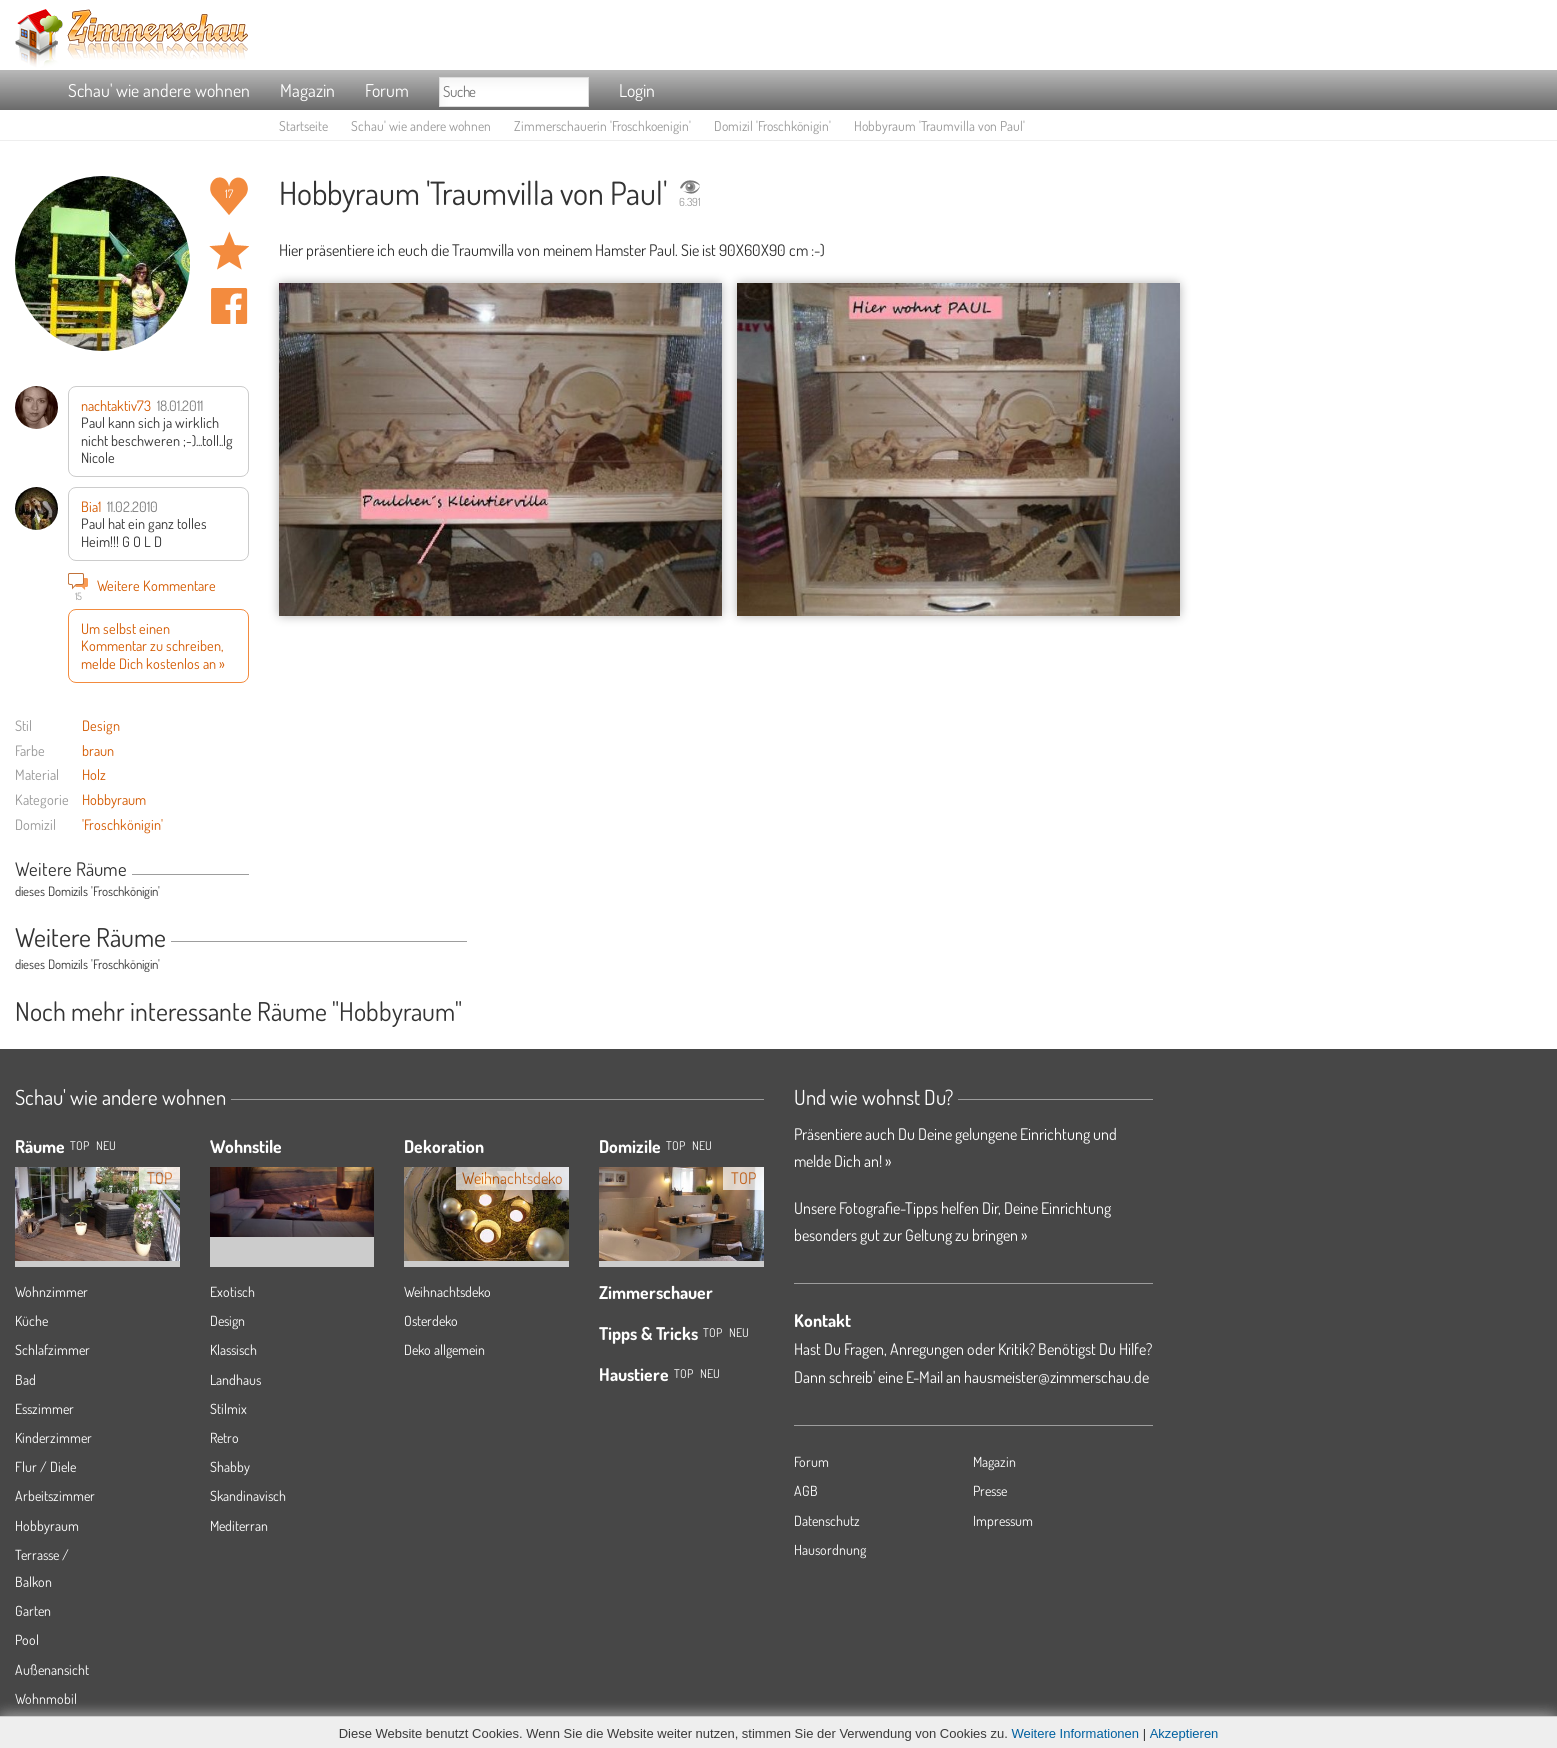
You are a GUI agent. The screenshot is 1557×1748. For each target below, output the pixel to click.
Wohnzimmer (51, 1291)
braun (98, 750)
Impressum (1003, 1520)
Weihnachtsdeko (447, 1291)
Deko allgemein (444, 1349)
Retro (224, 1437)
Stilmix (228, 1408)
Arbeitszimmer (55, 1495)
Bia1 (91, 506)
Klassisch (233, 1349)
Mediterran (239, 1525)
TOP (79, 1145)
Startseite (303, 125)
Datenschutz (827, 1520)
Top (675, 1145)
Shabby (230, 1466)
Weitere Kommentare (142, 585)
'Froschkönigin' (122, 824)
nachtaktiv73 (116, 405)
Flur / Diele (45, 1466)
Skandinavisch (248, 1495)
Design (101, 725)
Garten (33, 1610)
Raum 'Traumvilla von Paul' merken (229, 251)
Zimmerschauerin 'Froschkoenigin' (602, 125)
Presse (990, 1490)
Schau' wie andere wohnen (159, 90)
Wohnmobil (46, 1698)
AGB (806, 1490)
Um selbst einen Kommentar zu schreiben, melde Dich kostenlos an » (153, 645)
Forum (387, 90)
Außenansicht (52, 1669)
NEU (106, 1145)
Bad (25, 1379)
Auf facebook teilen (229, 306)
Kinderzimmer (53, 1437)
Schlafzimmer (52, 1349)
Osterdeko (431, 1320)
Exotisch (232, 1291)
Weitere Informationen (1075, 1733)
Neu (702, 1145)
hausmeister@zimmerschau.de (1056, 1377)
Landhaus (235, 1379)
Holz (94, 774)
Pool (27, 1639)
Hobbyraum (114, 799)
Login (637, 90)
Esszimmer (44, 1408)
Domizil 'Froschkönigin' (772, 125)
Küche (31, 1320)
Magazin (307, 90)
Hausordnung (830, 1549)
